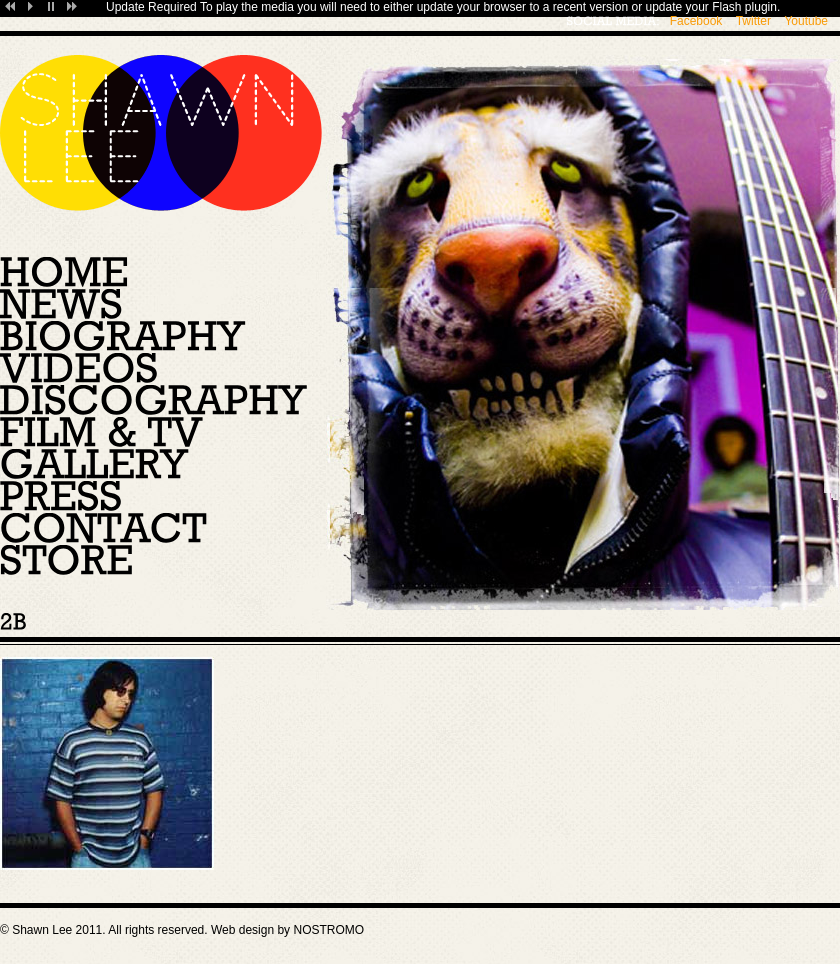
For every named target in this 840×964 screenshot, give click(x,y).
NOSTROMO (328, 930)
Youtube (806, 21)
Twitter (753, 21)
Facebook (696, 21)
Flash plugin (744, 7)
